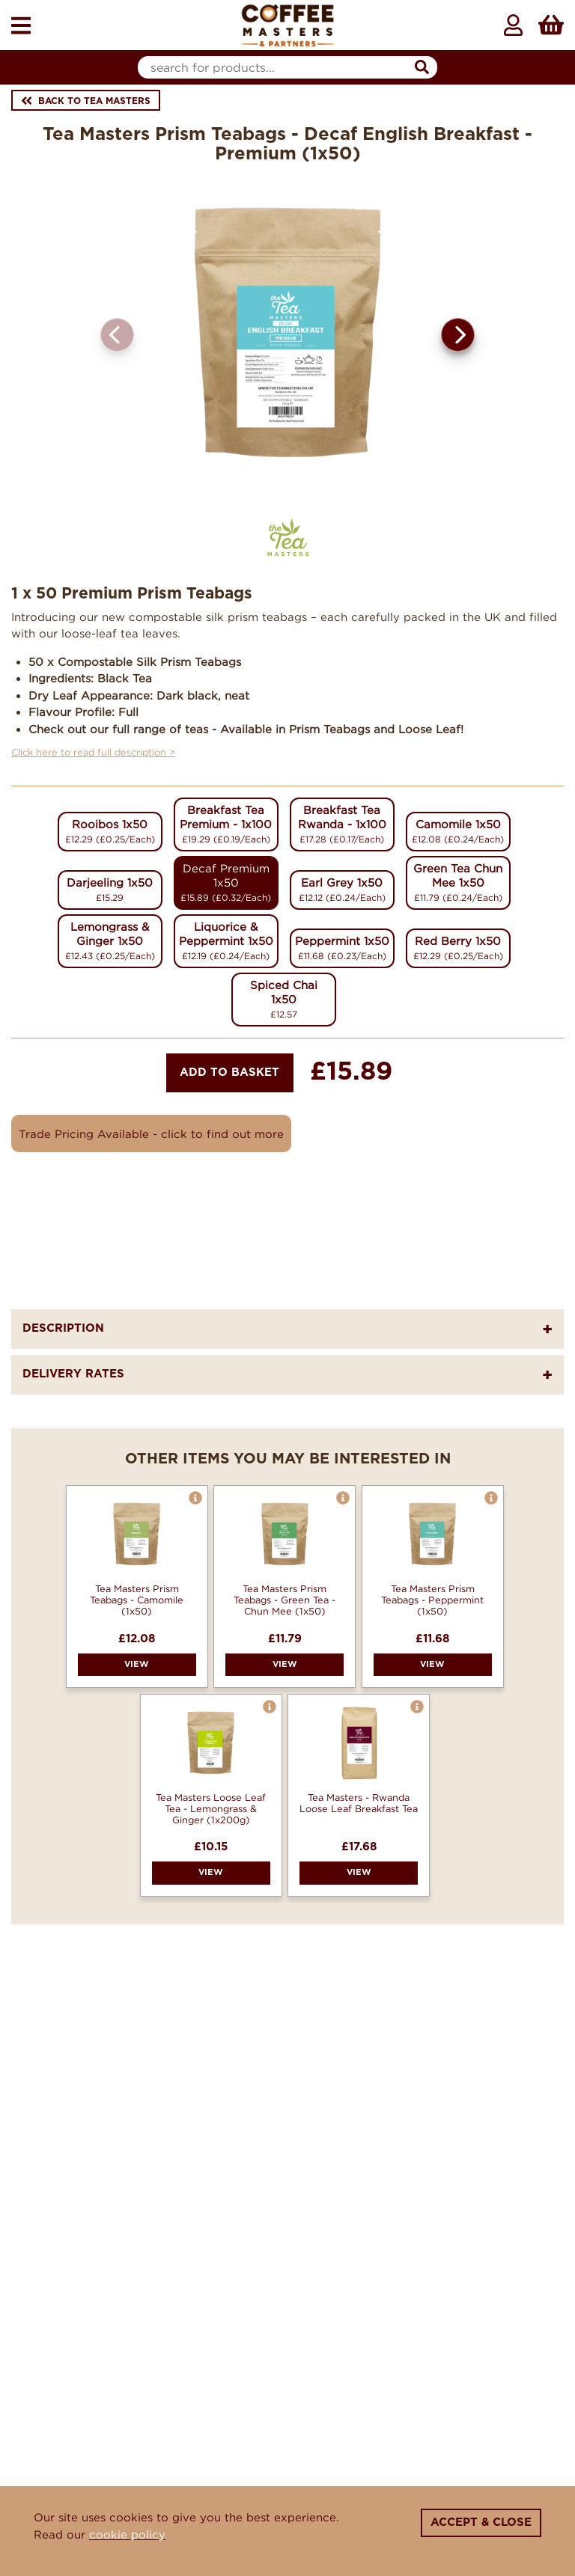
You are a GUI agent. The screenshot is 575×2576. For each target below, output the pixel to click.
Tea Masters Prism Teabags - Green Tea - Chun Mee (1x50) (284, 1599)
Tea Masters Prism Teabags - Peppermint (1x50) (432, 1599)
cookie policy (127, 2534)
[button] (458, 335)
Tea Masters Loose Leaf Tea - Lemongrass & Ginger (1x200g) (211, 1808)
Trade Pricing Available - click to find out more (151, 1133)
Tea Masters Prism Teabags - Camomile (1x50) (136, 1599)
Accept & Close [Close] (481, 2522)
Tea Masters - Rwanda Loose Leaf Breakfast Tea (358, 1803)
